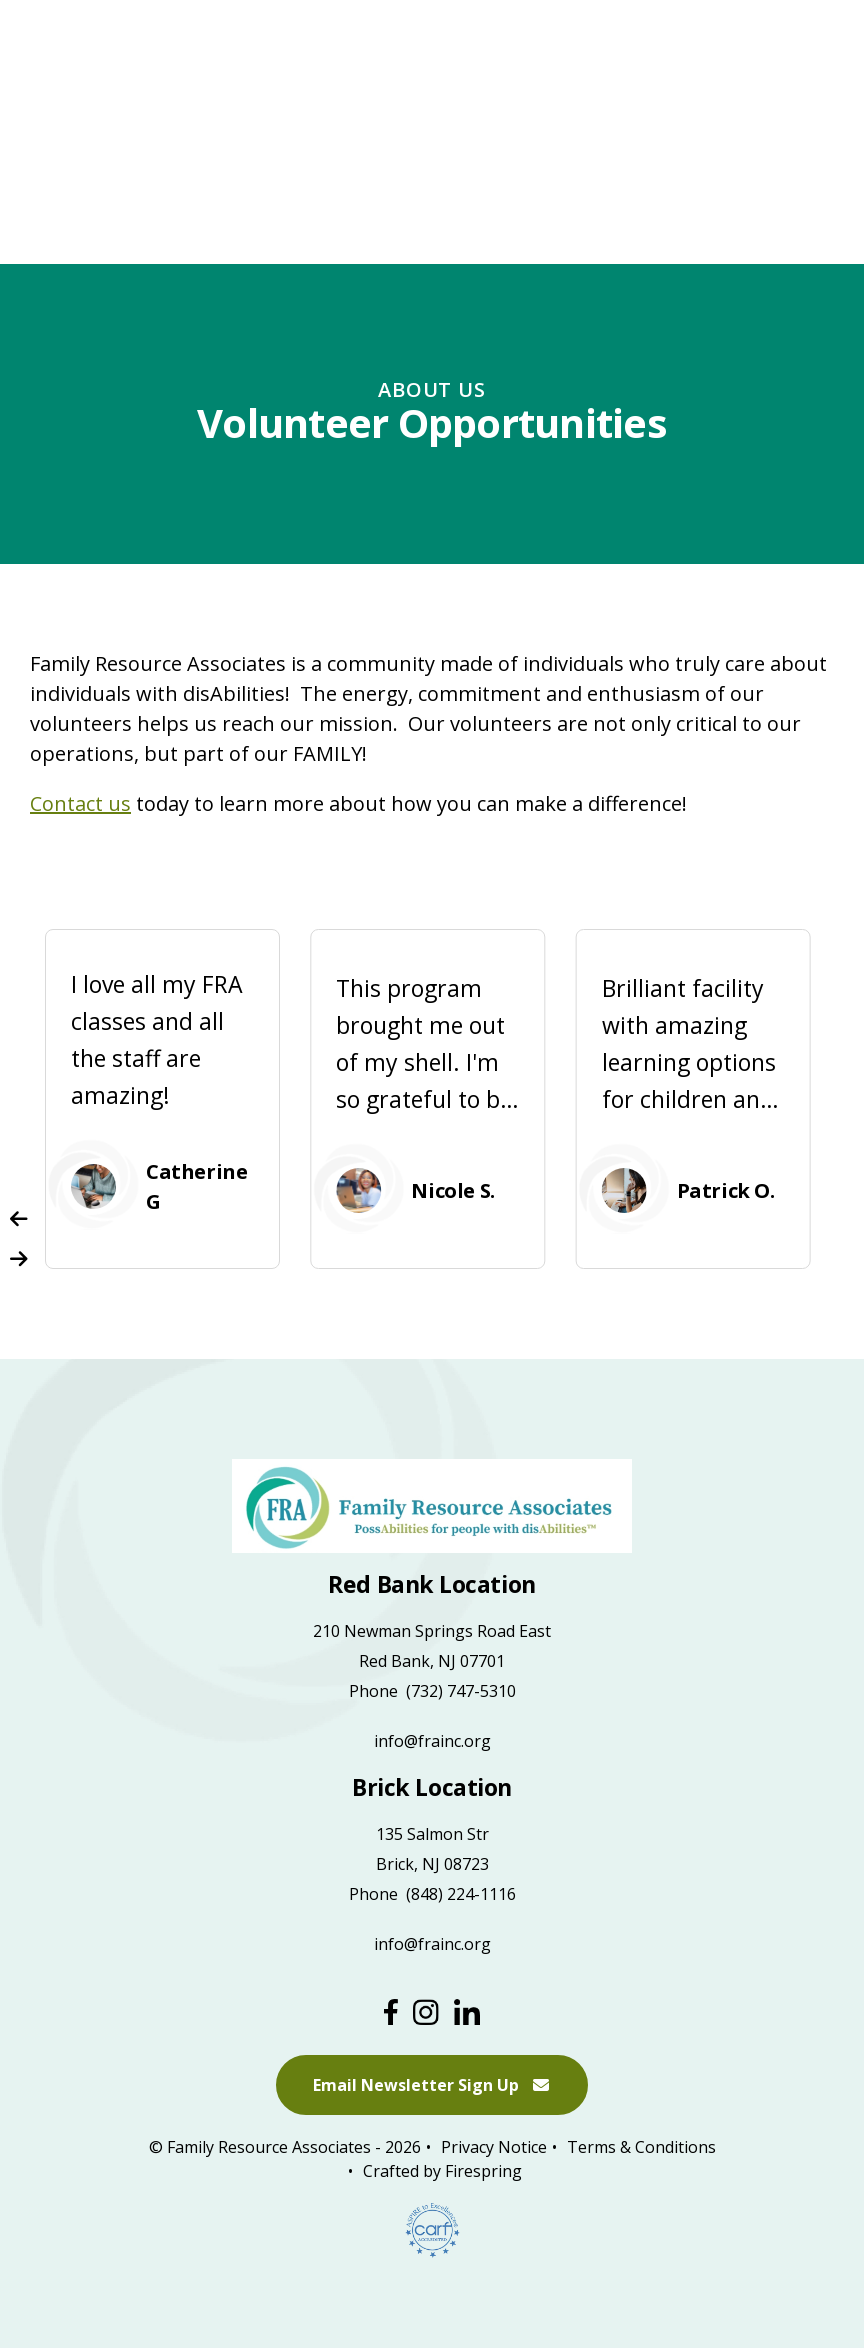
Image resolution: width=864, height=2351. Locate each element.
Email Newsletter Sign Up (432, 2086)
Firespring (483, 2172)
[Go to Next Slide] (19, 1259)
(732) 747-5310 (461, 1691)
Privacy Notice (494, 2148)
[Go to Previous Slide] (19, 1219)
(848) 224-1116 (461, 1894)
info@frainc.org (432, 1741)
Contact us (80, 803)
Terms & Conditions (641, 2148)
